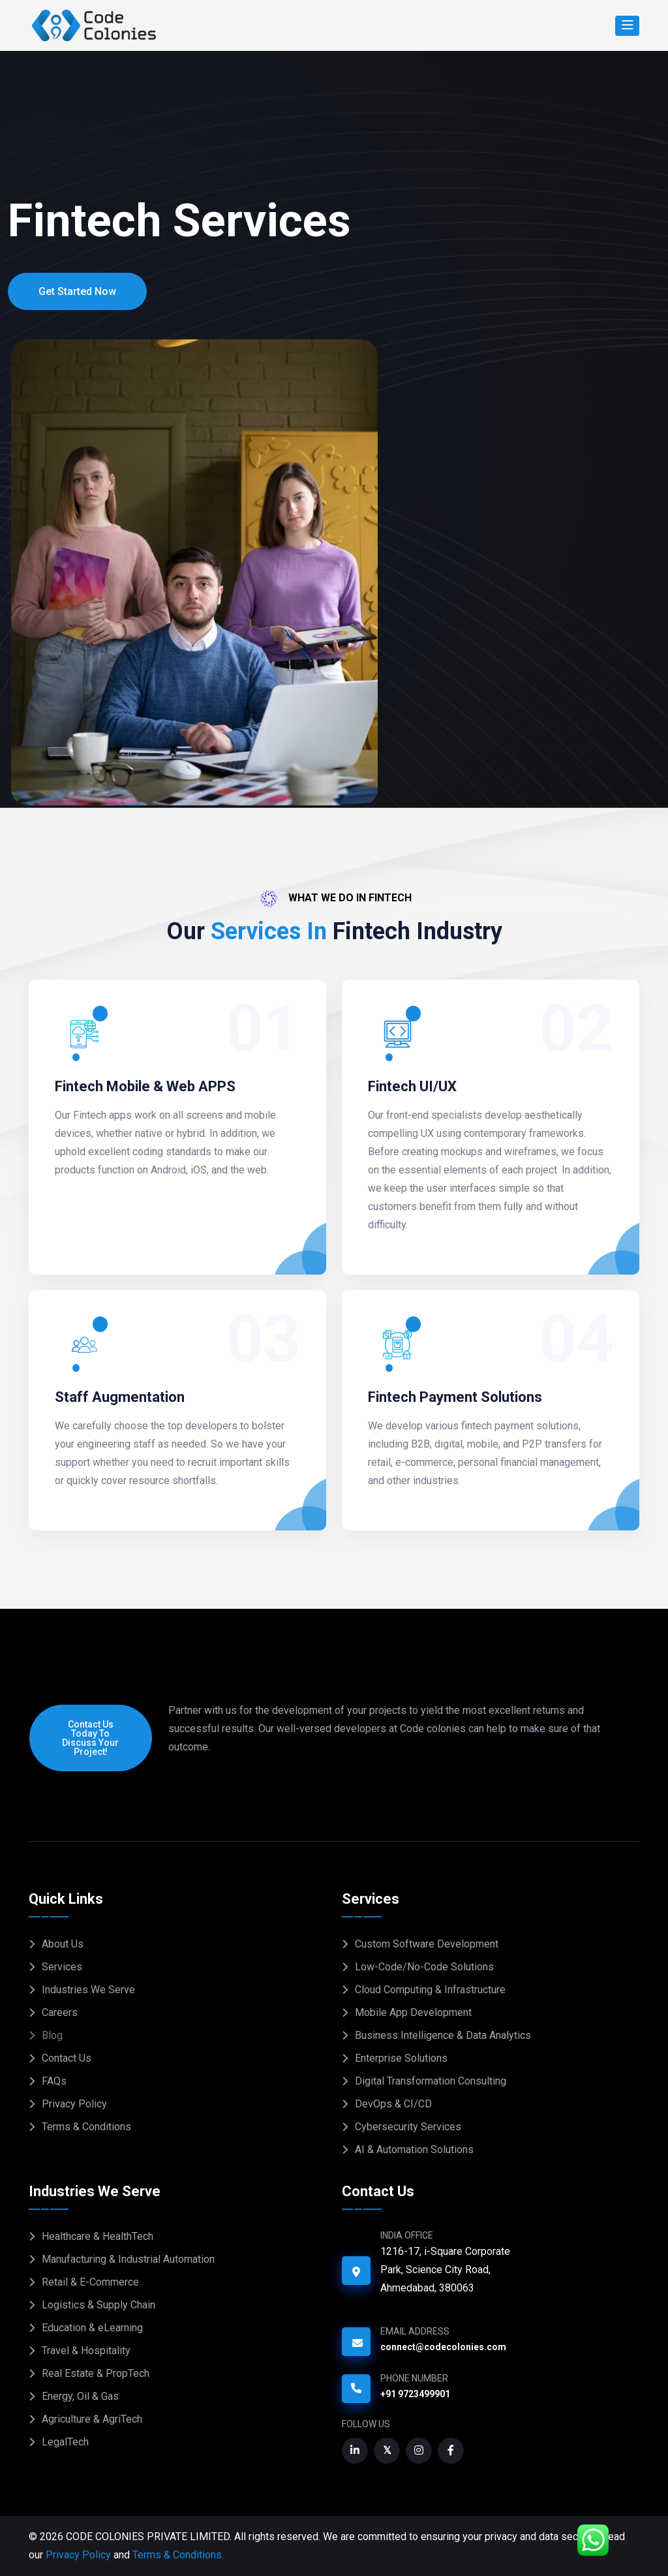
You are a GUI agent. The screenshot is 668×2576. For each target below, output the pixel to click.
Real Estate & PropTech (95, 2373)
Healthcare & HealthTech (97, 2236)
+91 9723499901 (415, 2394)
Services (62, 1967)
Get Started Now (77, 291)
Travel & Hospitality (86, 2350)
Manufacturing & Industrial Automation (128, 2259)
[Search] (627, 26)
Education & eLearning (92, 2327)
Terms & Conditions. (178, 2555)
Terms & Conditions (86, 2126)
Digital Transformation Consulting (430, 2081)
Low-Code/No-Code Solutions (424, 1967)
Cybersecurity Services (408, 2126)
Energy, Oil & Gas (80, 2396)
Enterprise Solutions (401, 2058)
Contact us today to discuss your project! (90, 1738)
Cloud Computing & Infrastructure (430, 1989)
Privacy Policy (74, 2104)
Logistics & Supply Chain (98, 2305)
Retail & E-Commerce (90, 2282)
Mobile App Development (413, 2012)
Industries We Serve (88, 1989)
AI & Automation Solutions (414, 2149)
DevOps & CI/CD (393, 2104)
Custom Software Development (426, 1944)
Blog (52, 2035)
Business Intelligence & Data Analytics (443, 2035)
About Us (63, 1944)
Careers (60, 2012)
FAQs (54, 2081)
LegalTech (65, 2442)
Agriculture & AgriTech (92, 2419)
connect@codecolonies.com (443, 2347)
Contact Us (66, 2058)
